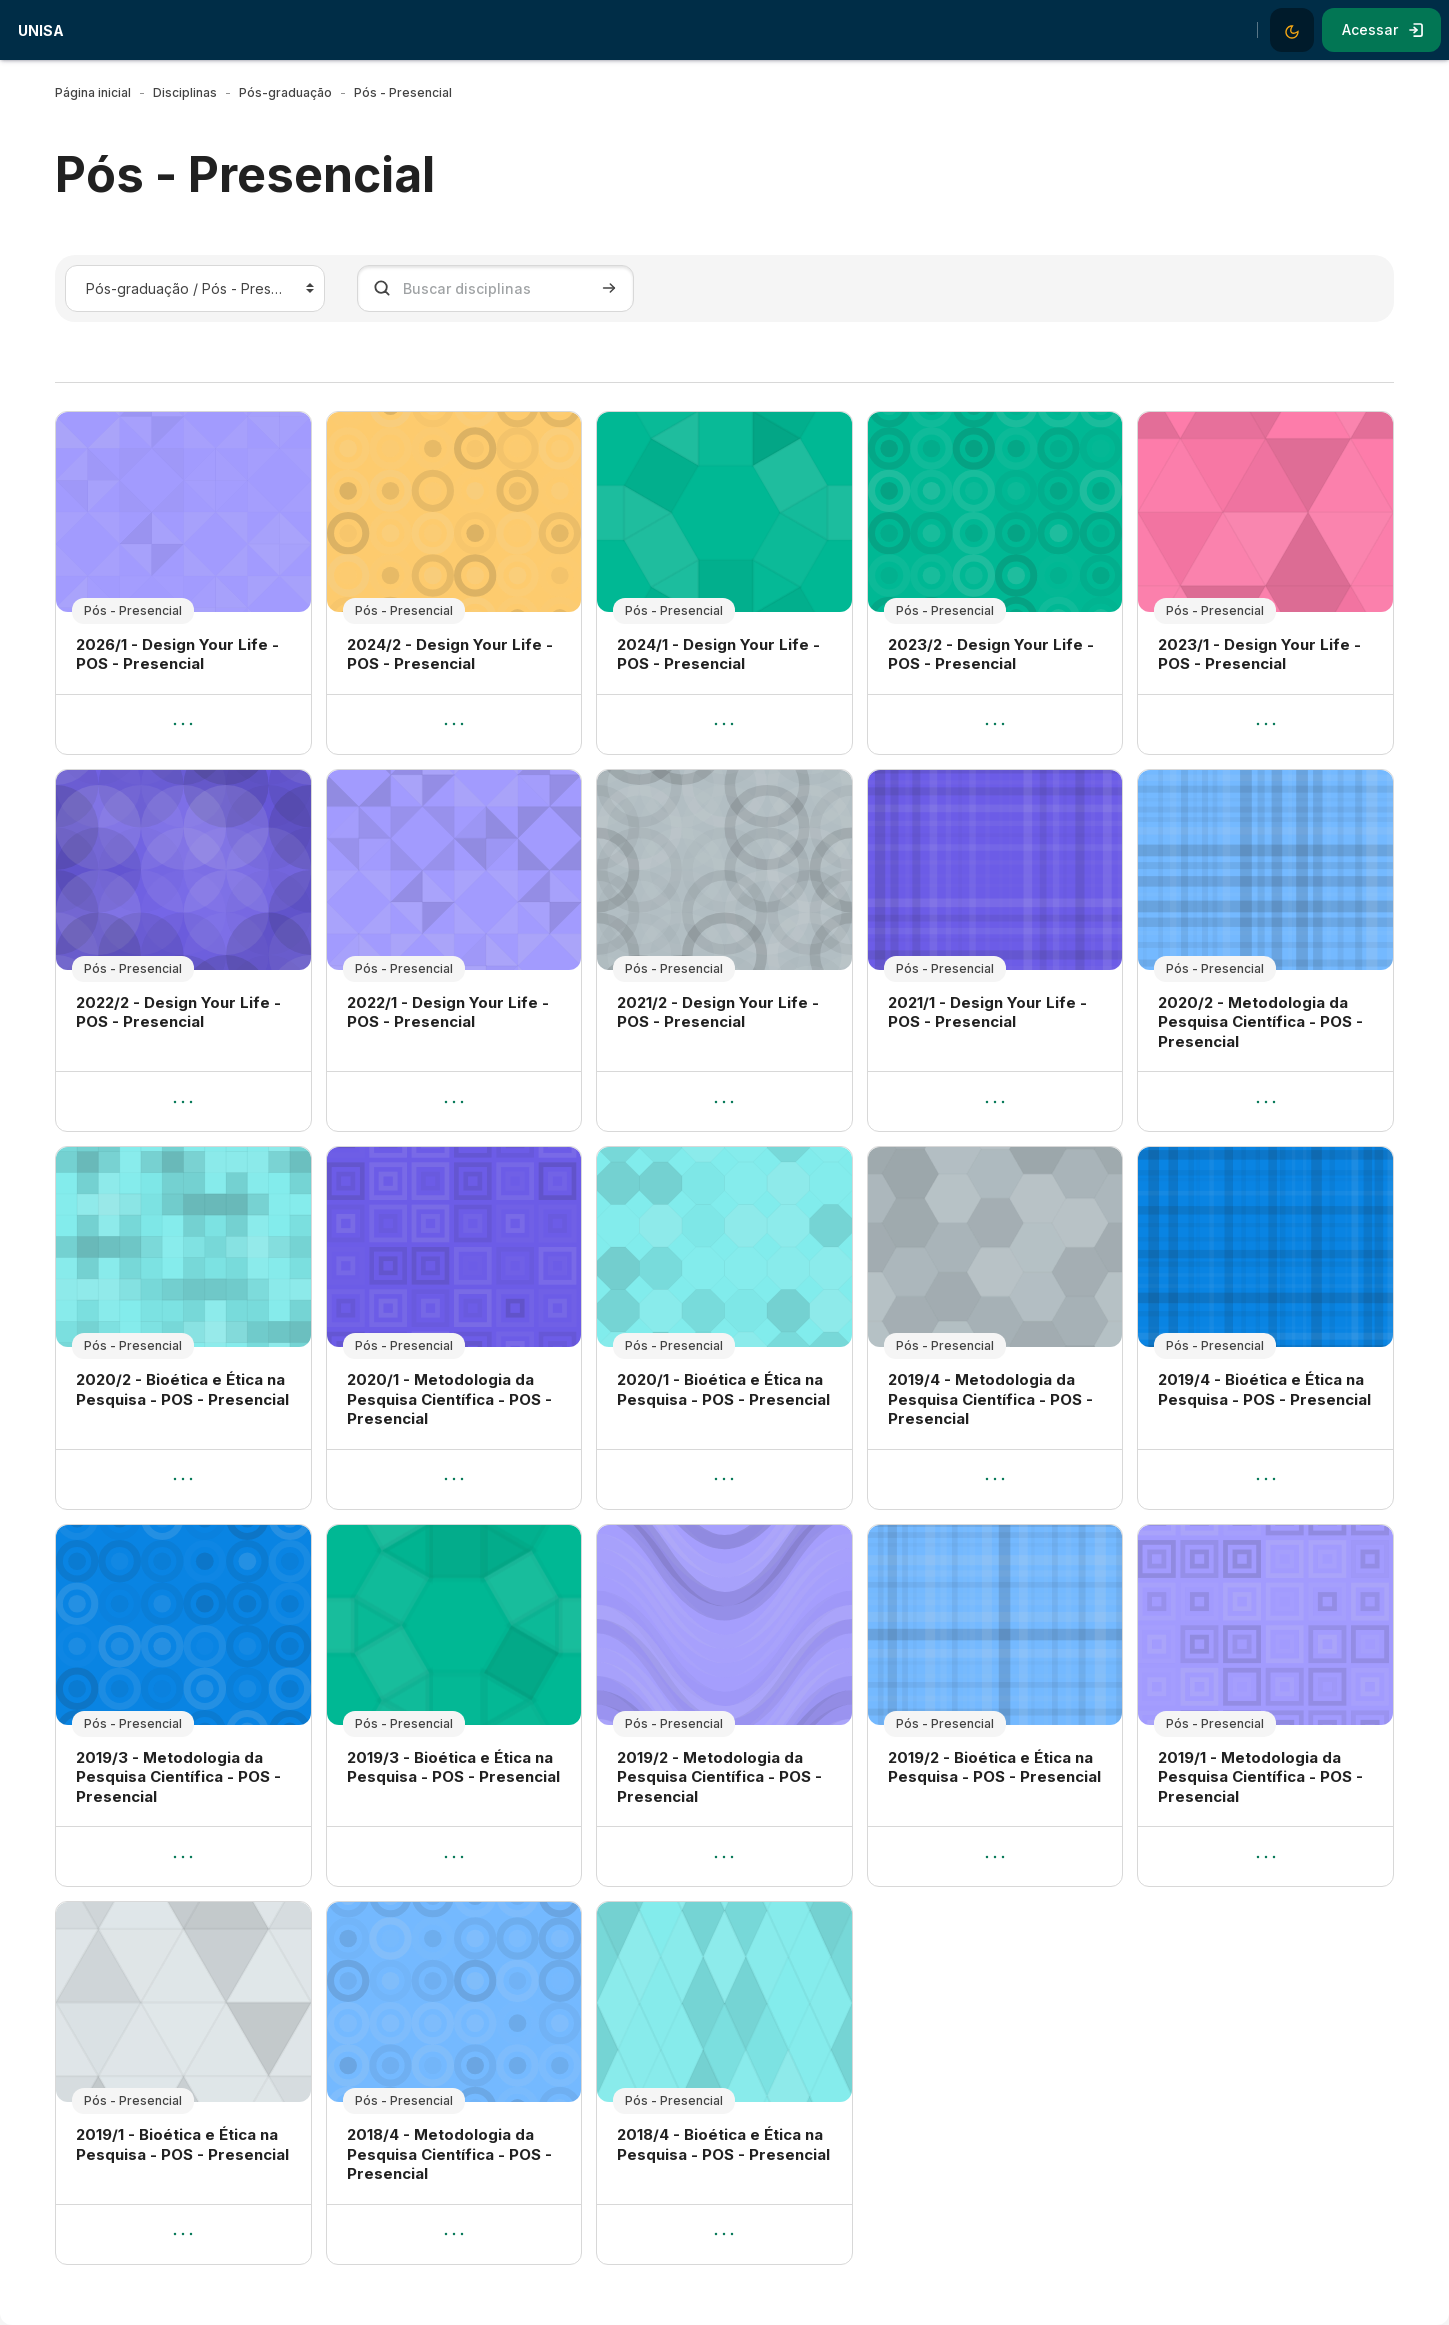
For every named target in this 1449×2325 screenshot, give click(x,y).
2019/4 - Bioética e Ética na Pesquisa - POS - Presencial (1264, 1389)
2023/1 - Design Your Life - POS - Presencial (1259, 654)
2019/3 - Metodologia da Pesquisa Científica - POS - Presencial (178, 1777)
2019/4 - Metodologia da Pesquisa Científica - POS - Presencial (990, 1399)
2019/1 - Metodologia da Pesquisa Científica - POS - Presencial (1260, 1777)
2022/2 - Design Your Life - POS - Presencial (178, 1012)
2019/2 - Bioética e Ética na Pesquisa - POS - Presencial (994, 1767)
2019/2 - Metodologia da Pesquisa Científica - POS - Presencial (719, 1777)
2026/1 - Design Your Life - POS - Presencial (177, 654)
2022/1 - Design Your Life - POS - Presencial (448, 1012)
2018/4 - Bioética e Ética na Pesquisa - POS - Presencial (723, 2144)
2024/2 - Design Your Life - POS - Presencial (450, 654)
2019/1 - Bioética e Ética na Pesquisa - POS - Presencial (182, 2144)
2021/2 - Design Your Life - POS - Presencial (718, 1012)
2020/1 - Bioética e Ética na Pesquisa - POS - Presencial (723, 1389)
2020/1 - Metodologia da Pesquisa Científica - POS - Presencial (449, 1399)
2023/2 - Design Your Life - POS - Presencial (991, 654)
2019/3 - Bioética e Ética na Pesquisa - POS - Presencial (453, 1767)
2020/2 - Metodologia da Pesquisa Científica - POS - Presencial (1260, 1022)
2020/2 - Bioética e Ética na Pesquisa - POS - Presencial (182, 1389)
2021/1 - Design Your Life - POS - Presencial (987, 1012)
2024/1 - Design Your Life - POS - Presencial (718, 654)
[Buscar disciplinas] (495, 288)
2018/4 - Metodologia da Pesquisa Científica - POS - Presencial (449, 2154)
